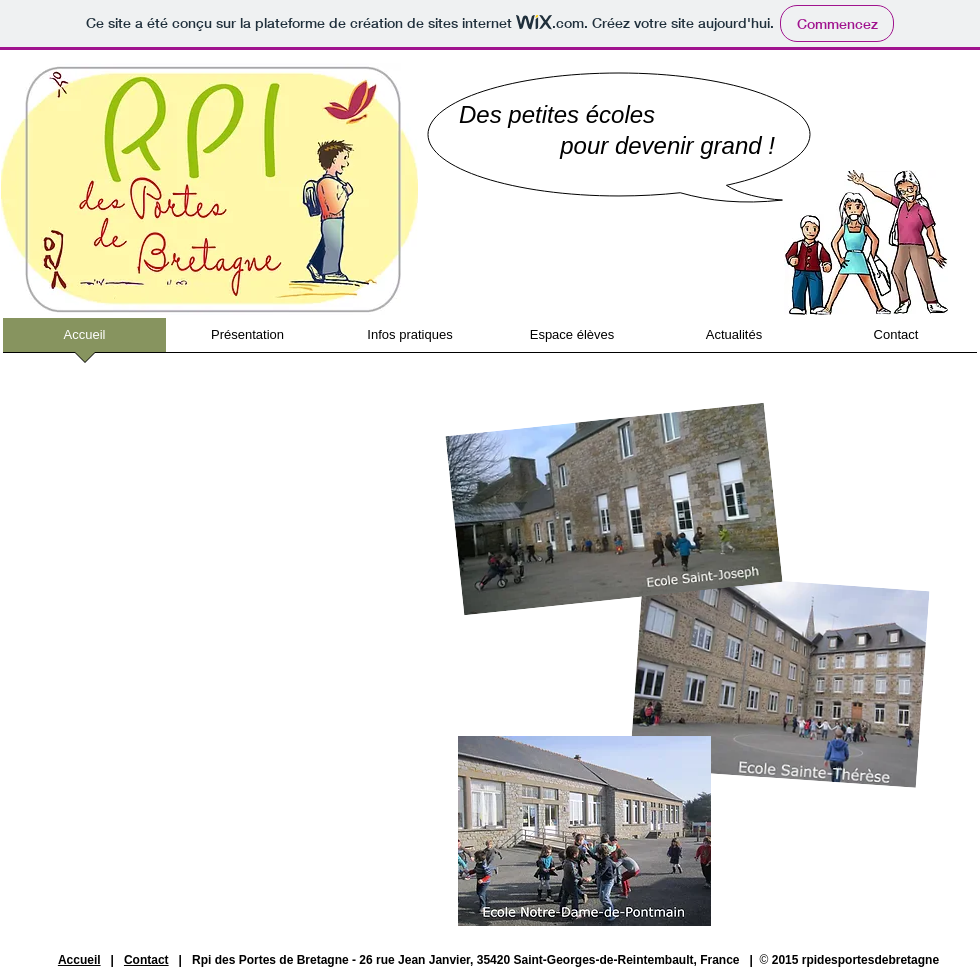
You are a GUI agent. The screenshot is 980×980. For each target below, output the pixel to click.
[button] (247, 341)
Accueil (79, 960)
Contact (146, 960)
